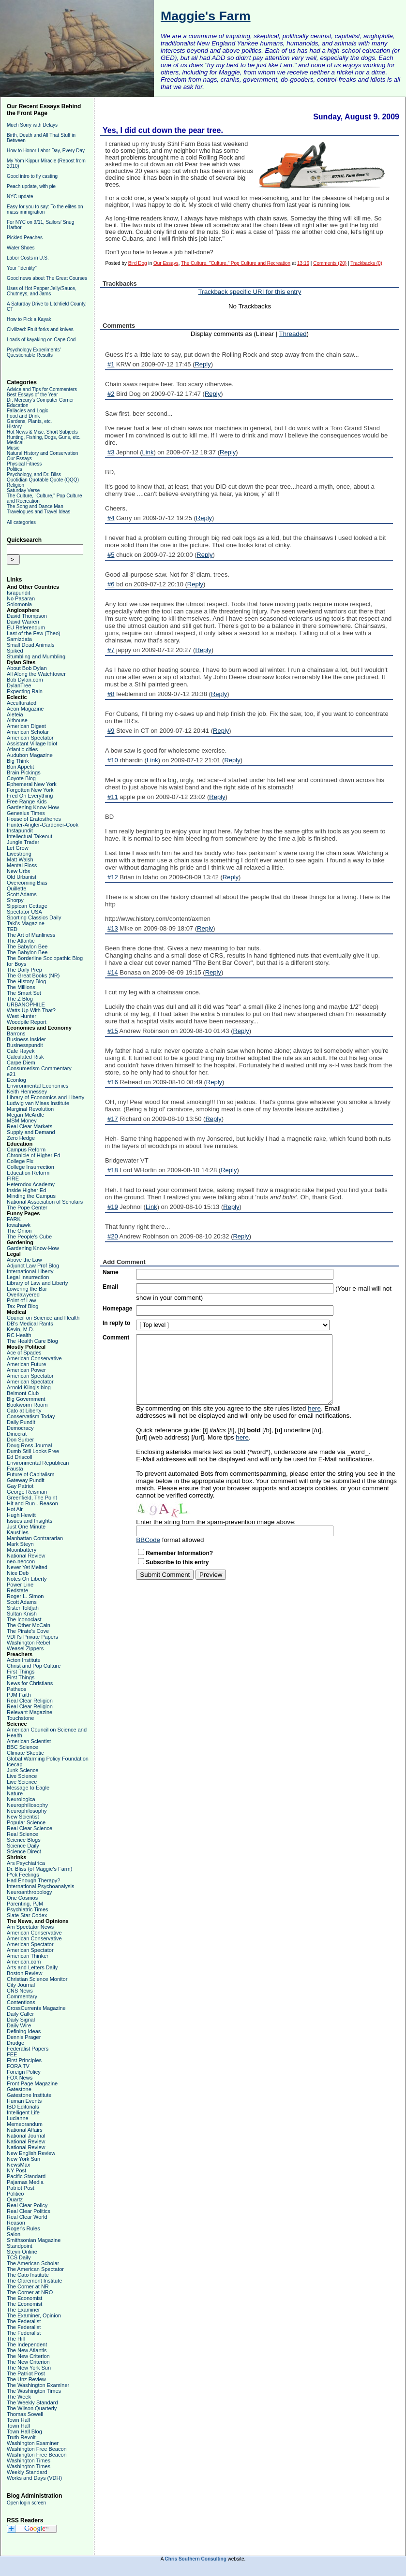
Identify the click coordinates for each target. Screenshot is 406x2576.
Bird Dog (137, 263)
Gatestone (19, 2089)
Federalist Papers (27, 2049)
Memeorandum (25, 2124)
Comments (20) (329, 263)
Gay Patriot (20, 1486)
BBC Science (22, 1747)
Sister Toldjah (23, 1608)
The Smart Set (24, 993)
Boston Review (24, 1973)
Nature (15, 1793)
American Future (26, 1364)
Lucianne (18, 2118)
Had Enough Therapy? (33, 1880)
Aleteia (15, 714)
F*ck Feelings (23, 1874)
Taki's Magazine (26, 923)
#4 (110, 518)
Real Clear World (27, 2217)
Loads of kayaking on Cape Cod (41, 339)
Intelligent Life (23, 2112)
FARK (14, 1219)
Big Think (18, 761)
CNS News (20, 1991)
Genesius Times (26, 813)
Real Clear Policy (27, 2205)
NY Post (16, 2170)
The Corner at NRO (30, 2292)
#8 (110, 694)
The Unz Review (26, 2379)
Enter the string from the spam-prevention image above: (216, 1522)
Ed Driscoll (19, 1457)
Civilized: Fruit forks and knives (40, 329)
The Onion (19, 1231)
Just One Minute (26, 1526)
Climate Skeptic (25, 1753)
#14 (112, 972)
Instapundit (20, 830)
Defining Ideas (24, 2031)
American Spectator (30, 738)
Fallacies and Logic (27, 410)
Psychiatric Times (27, 1909)
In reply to (116, 1323)
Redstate (17, 1590)
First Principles (24, 2060)
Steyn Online (22, 2252)
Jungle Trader (23, 842)
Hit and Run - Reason (32, 1503)
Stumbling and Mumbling (36, 656)
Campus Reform (26, 1149)
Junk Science (22, 1770)
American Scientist (29, 1741)
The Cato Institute (28, 2275)
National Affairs (25, 2130)
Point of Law (21, 1300)
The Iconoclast (24, 1619)
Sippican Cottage (27, 906)
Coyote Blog (21, 778)
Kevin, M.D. (20, 1329)
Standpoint (19, 2246)
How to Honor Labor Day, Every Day (46, 150)
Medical (15, 442)
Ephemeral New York (32, 784)
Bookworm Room (27, 1405)
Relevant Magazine (29, 1712)
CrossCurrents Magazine (36, 2008)
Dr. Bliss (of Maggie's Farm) (39, 1869)
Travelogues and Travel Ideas (38, 511)
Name (111, 1272)
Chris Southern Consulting (195, 2558)
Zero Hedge (21, 1138)
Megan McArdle (25, 1115)
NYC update (20, 196)
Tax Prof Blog (22, 1306)
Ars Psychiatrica (26, 1863)
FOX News (19, 2078)
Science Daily (23, 1845)
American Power (26, 1370)
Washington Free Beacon (37, 2449)
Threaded (292, 333)
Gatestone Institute (29, 2095)
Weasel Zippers (25, 1648)
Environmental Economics (37, 1086)
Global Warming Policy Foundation (48, 1758)
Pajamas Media (25, 2182)
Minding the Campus (31, 1196)
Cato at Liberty (24, 1410)
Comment (116, 1337)
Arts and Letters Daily (32, 1967)
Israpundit (18, 593)
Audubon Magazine (30, 755)
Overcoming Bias (27, 883)
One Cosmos (22, 1898)
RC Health (19, 1335)
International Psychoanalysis (40, 1886)
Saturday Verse (23, 490)
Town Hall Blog (24, 2431)
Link (148, 452)
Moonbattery (21, 1550)
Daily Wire (19, 2025)
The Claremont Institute (34, 2281)
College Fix (20, 1161)
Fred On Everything (30, 796)
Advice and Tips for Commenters (42, 389)
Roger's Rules (23, 2228)
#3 (110, 452)
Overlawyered (23, 1294)
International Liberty (30, 1271)
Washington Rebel (28, 1642)
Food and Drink (23, 416)
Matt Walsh (20, 859)
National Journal (26, 2136)
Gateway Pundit (26, 1480)
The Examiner (23, 2310)
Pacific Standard (26, 2176)
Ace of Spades (24, 1352)
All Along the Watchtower (36, 674)
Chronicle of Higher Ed (33, 1155)
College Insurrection (30, 1167)
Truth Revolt (21, 2437)
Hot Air (15, 1509)
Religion (15, 485)
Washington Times (28, 2460)
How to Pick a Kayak (29, 319)
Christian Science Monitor (37, 1979)
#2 (110, 393)
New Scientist (23, 1816)
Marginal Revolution (30, 1109)
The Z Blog (20, 999)
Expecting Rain (25, 691)
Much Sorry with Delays (32, 125)
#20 (112, 1236)
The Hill (16, 2339)
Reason (16, 2223)
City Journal (21, 1985)
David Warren (23, 622)
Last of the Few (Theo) (33, 633)
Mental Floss (22, 865)
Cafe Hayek (20, 1051)
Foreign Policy (24, 2072)
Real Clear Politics (28, 2211)
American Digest (26, 726)
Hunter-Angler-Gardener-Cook (42, 825)
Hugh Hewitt (21, 1515)
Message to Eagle (28, 1787)
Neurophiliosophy (27, 1805)
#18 (112, 1170)
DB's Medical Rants (30, 1323)
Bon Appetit (20, 767)
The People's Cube (29, 1236)
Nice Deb (18, 1573)
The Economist (24, 2298)
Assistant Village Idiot (32, 743)
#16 (112, 1082)
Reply (203, 364)
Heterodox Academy (31, 1184)
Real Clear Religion (30, 1700)
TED (12, 929)
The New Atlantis (27, 2350)
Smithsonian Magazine (33, 2240)
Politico (15, 2194)
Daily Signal (21, 2020)
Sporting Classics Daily (34, 917)
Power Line (20, 1584)
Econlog (16, 1080)
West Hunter (21, 1016)
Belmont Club (23, 1393)
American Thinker (27, 1956)
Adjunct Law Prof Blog (33, 1265)
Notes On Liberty (27, 1579)
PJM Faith (19, 1695)
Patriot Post (20, 2188)
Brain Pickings (24, 772)
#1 (110, 364)
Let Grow (18, 848)
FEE (12, 2054)
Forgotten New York (30, 790)
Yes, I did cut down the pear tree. (163, 130)
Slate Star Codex (27, 1915)
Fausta (15, 1468)
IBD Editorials (23, 2107)
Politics (14, 469)
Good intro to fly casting (32, 176)
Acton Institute (24, 1660)
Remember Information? (179, 1553)
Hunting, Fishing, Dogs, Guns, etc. (43, 437)
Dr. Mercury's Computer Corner (40, 400)
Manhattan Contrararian (35, 1538)
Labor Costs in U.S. (28, 258)
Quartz (15, 2199)
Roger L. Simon (25, 1596)
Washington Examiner (33, 2443)
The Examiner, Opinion (34, 2315)
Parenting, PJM (25, 1904)
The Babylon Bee (27, 946)
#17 (112, 1118)
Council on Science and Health (43, 1318)
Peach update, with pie (31, 186)
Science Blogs (24, 1840)
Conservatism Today (31, 1416)
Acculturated (21, 703)
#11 (112, 796)
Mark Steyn (20, 1544)
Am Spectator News (30, 1927)
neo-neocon (21, 1561)
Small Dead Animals (30, 645)
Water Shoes (20, 247)
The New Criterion (28, 2356)
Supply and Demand (31, 1132)
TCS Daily (19, 2257)
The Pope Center (27, 1207)
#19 (112, 1206)
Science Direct (24, 1851)
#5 (110, 554)
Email (110, 1286)
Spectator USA (24, 912)
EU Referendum (26, 627)
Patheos (16, 1689)
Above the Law (24, 1260)
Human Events (24, 2101)
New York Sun (23, 2159)
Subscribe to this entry (177, 1562)
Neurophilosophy (27, 1811)
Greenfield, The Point (32, 1497)
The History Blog (26, 981)
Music (13, 448)
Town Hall (18, 2420)
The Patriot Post (26, 2373)
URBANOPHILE (26, 1004)
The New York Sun (29, 2368)
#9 (110, 730)
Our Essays (19, 458)
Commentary (22, 1996)
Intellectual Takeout (29, 836)
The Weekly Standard (32, 2402)
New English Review (31, 2153)
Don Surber (20, 1439)
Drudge (15, 2043)
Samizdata (19, 639)
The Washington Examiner (38, 2385)
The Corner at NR (28, 2286)
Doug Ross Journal (29, 1445)
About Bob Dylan (27, 668)
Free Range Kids (27, 801)
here (314, 1408)
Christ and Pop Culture (33, 1666)
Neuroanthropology (29, 1892)
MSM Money (22, 1120)
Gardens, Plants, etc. (29, 421)
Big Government (26, 1399)
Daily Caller (20, 2014)
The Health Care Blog (32, 1341)
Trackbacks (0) (366, 263)
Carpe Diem (21, 1062)
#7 (110, 650)
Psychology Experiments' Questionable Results (33, 352)
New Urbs (18, 871)
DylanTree (19, 685)
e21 (11, 1074)
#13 (112, 928)
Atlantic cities (22, 749)
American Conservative (34, 1358)
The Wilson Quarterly (32, 2408)
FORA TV (18, 2066)
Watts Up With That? (31, 1010)
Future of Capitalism (30, 1474)
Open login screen (26, 2502)
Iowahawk (18, 1225)
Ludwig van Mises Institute (38, 1103)
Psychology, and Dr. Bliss (34, 474)
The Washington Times (34, 2391)
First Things (20, 1671)
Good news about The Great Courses (47, 278)
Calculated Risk (25, 1057)
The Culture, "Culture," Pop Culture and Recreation (235, 263)
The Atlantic (20, 941)
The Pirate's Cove (28, 1631)
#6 (110, 584)
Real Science (22, 1834)
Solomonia (19, 604)
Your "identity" (22, 268)
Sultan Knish (22, 1613)
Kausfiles (18, 1532)
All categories (21, 522)
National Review (26, 1555)
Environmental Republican (38, 1463)
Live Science (22, 1776)
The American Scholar (33, 2263)
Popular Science (26, 1822)
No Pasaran (21, 598)
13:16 (303, 263)
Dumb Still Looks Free (33, 1451)
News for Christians (30, 1683)
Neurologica (21, 1799)
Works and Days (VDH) (34, 2478)
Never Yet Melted (27, 1567)
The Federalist (24, 2321)
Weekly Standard (27, 2472)
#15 (112, 1030)
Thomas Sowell (25, 2414)
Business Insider (26, 1039)
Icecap (14, 1764)
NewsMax (18, 2165)
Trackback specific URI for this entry (249, 291)
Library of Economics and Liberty (45, 1097)
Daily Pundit (21, 1422)
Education (17, 405)
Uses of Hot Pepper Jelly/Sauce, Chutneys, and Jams (41, 291)
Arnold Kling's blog (29, 1387)
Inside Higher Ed (26, 1190)
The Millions (21, 987)
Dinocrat (17, 1434)
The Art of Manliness (31, 935)
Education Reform (28, 1173)
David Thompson (27, 616)
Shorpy (15, 900)
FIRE (13, 1178)
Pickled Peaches (25, 237)
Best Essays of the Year (32, 394)
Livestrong (19, 854)
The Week (19, 2397)
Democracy (20, 1428)
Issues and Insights (29, 1521)
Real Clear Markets (29, 1126)
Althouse (17, 720)
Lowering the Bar (27, 1289)
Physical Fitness (24, 463)
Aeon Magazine (25, 709)
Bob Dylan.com (25, 680)
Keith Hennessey (27, 1091)
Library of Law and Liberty (37, 1283)
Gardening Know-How (33, 807)
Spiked (15, 651)
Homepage (117, 1308)
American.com (24, 1962)
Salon (13, 2234)
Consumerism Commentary (39, 1068)
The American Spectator (35, 2269)
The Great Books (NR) (33, 975)
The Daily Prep (24, 970)
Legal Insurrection (28, 1277)
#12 (112, 877)
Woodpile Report (26, 1022)
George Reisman (27, 1492)
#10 (112, 760)
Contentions (21, 2002)
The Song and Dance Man (35, 506)
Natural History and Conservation (42, 453)
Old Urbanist (21, 877)
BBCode (148, 1539)
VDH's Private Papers (32, 1637)
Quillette (16, 888)
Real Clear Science (29, 1828)
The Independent (27, 2344)
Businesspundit (25, 1045)
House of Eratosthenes (34, 819)
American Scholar (28, 732)
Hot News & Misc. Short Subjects (42, 432)
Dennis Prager (24, 2037)
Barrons (16, 1033)
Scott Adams (22, 894)
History (14, 426)
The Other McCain (28, 1625)
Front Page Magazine (32, 2083)
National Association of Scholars (45, 1202)
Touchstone (20, 1718)
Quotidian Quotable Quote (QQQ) (43, 479)
